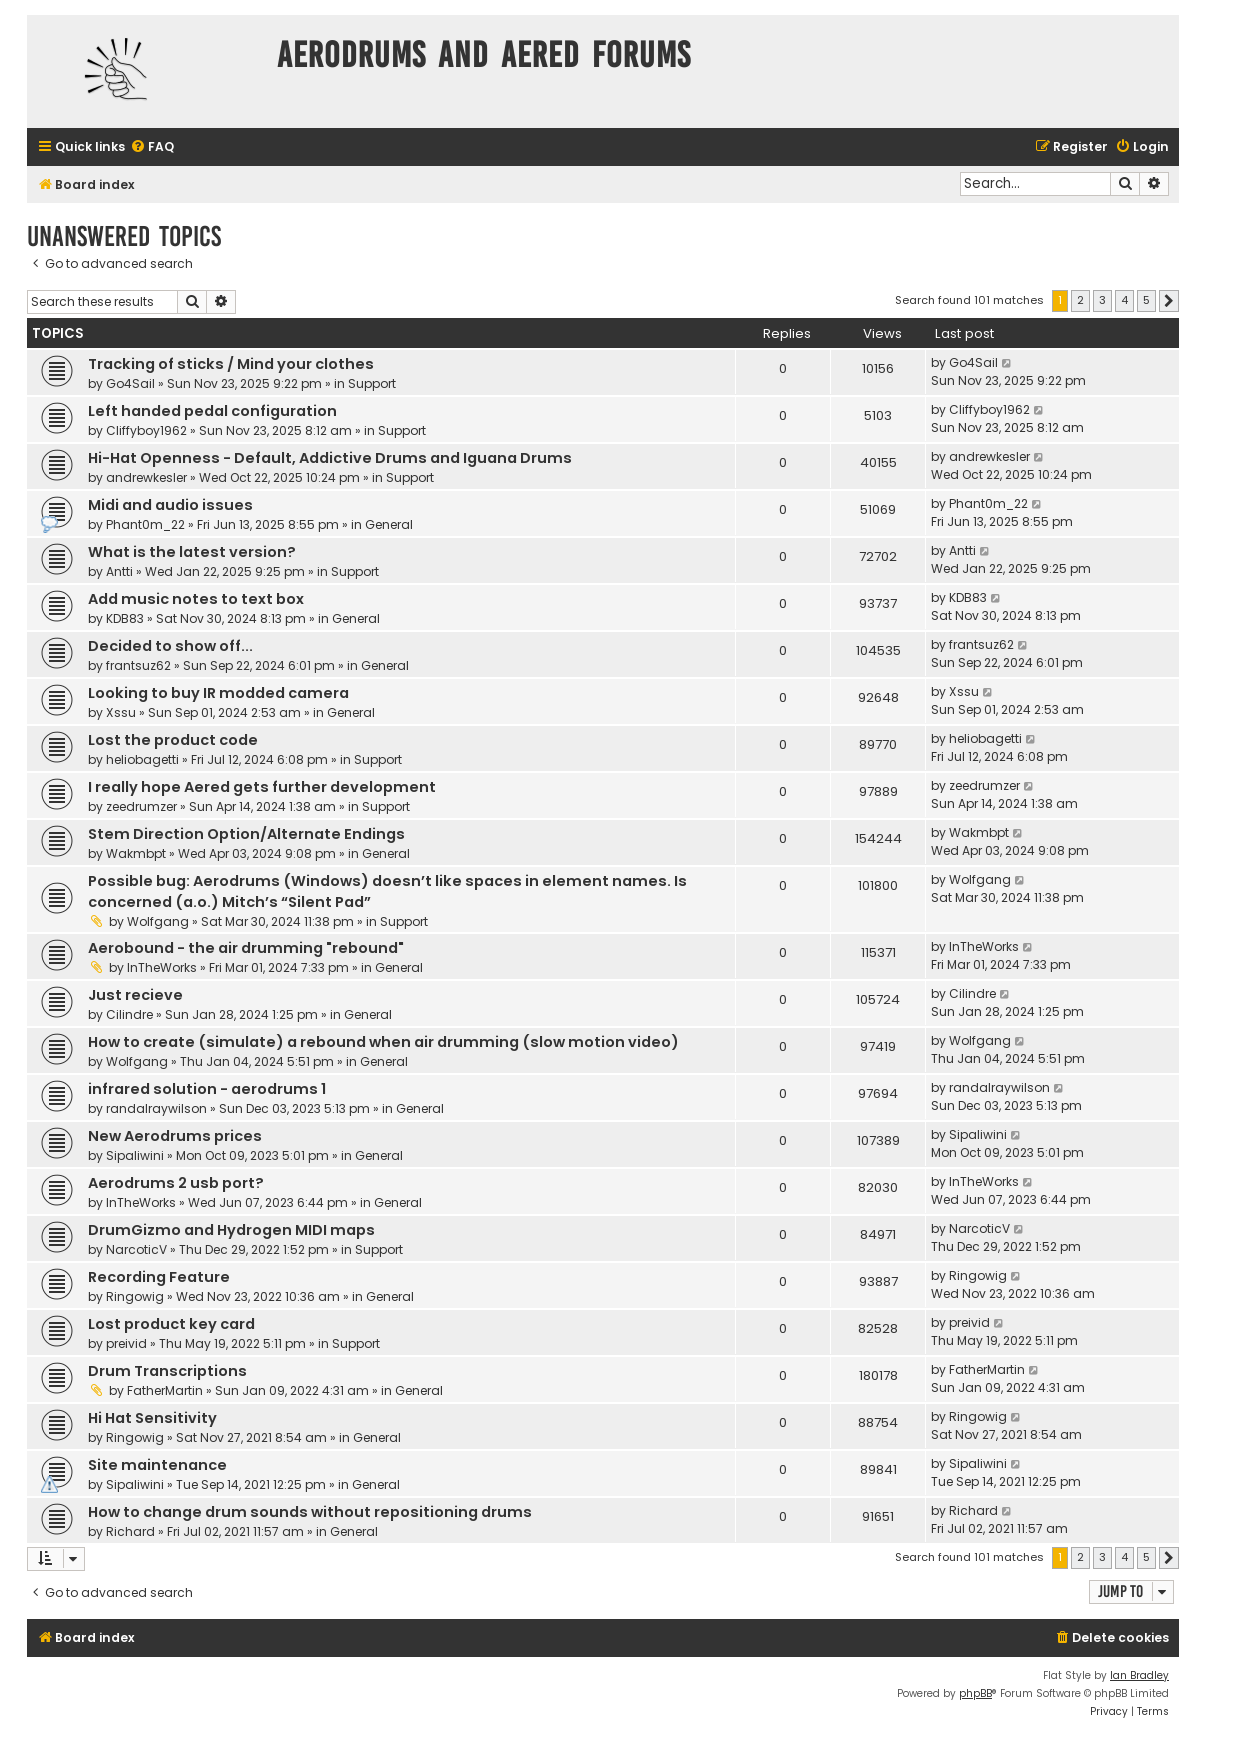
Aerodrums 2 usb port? (176, 1183)
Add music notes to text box (196, 599)
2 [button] (1080, 300)
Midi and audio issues (170, 505)
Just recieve (135, 995)
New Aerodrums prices (175, 1136)
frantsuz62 (138, 665)
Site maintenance (157, 1465)
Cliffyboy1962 (146, 430)
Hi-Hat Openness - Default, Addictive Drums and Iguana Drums (330, 458)
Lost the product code (173, 740)
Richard (130, 1531)
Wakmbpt (136, 853)
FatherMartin (165, 1390)
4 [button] (1124, 300)
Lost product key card (171, 1324)
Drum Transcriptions (167, 1371)
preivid (126, 1343)
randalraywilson (156, 1108)
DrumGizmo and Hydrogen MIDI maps (231, 1230)
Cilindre (129, 1014)
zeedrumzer (141, 806)
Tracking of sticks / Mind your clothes (231, 364)
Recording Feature (159, 1277)
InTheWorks (162, 967)
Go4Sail (130, 383)
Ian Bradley (1139, 1675)
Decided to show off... (170, 646)
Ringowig (135, 1296)
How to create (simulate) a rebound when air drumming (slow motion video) (383, 1042)
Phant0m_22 (145, 524)
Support (372, 383)
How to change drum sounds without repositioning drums (310, 1512)
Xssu (121, 712)
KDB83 (125, 618)
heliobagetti (142, 759)
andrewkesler (146, 477)
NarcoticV (136, 1249)
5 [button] (1146, 300)
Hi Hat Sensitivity (152, 1418)
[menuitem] (152, 147)
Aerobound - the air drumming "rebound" (246, 948)
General (389, 524)
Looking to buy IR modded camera (218, 693)
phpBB (975, 1693)
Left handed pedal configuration (212, 411)
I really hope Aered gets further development (262, 787)
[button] (1169, 301)
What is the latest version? (192, 552)
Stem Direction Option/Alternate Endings (246, 834)
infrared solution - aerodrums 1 (207, 1089)
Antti (119, 571)
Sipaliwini (135, 1155)
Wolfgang (158, 921)
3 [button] (1102, 300)
